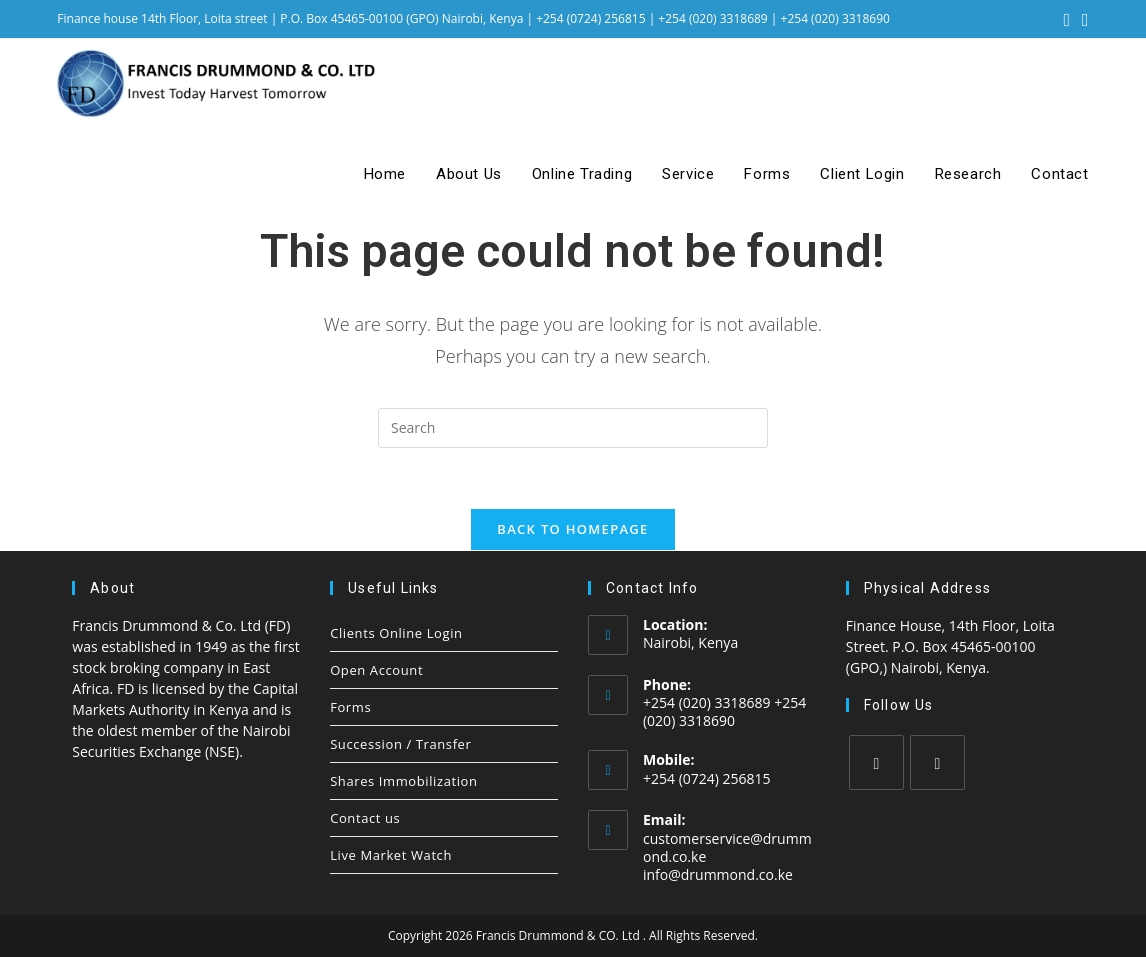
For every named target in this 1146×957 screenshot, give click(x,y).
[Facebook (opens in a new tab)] (1067, 19)
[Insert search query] (573, 428)
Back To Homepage (572, 529)
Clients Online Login (396, 633)
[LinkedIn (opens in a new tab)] (1082, 19)
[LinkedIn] (937, 762)
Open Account (376, 670)
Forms (350, 707)
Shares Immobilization (403, 781)
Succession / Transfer (400, 744)
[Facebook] (876, 762)
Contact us (365, 818)
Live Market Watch (391, 855)
